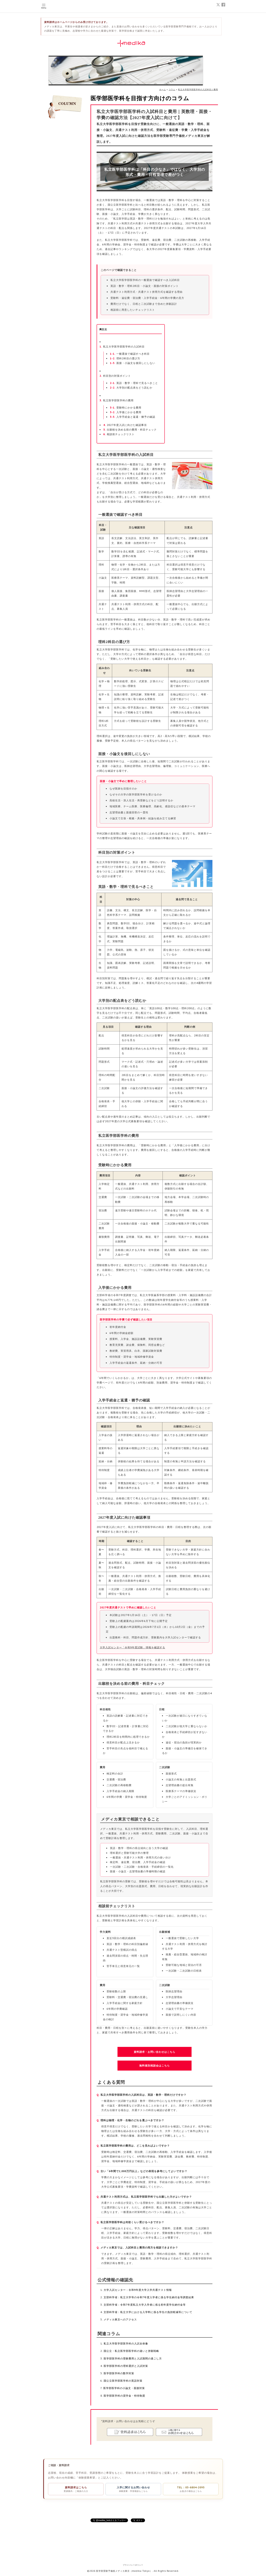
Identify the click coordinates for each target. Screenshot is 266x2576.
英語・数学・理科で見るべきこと (134, 383)
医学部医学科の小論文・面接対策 (124, 2388)
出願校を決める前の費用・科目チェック (130, 429)
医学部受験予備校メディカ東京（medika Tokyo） (124, 2571)
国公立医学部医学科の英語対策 (123, 2381)
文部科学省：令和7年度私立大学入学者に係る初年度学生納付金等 (145, 2305)
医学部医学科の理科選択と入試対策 (126, 2366)
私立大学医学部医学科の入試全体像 (126, 2344)
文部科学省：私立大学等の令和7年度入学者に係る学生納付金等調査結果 (149, 2297)
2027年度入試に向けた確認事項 (125, 425)
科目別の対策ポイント (115, 375)
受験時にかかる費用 (125, 407)
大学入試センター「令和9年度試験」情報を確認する (132, 1647)
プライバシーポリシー (133, 2565)
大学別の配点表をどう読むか (131, 387)
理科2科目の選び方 (125, 358)
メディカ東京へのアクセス (120, 2320)
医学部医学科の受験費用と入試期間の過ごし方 (133, 2358)
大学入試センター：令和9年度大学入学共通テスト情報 (138, 2290)
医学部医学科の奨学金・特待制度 (124, 2396)
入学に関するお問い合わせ (133, 2489)
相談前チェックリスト (118, 434)
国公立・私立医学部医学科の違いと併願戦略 (131, 2351)
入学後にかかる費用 (125, 412)
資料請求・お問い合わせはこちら (154, 2052)
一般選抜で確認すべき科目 (130, 353)
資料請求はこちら (75, 2489)
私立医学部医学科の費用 (117, 400)
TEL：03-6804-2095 (190, 2489)
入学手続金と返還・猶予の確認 (132, 417)
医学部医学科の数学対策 (119, 2373)
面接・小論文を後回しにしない (132, 363)
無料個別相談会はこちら (154, 2065)
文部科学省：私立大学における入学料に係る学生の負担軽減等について (148, 2312)
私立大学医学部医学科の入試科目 (122, 346)
